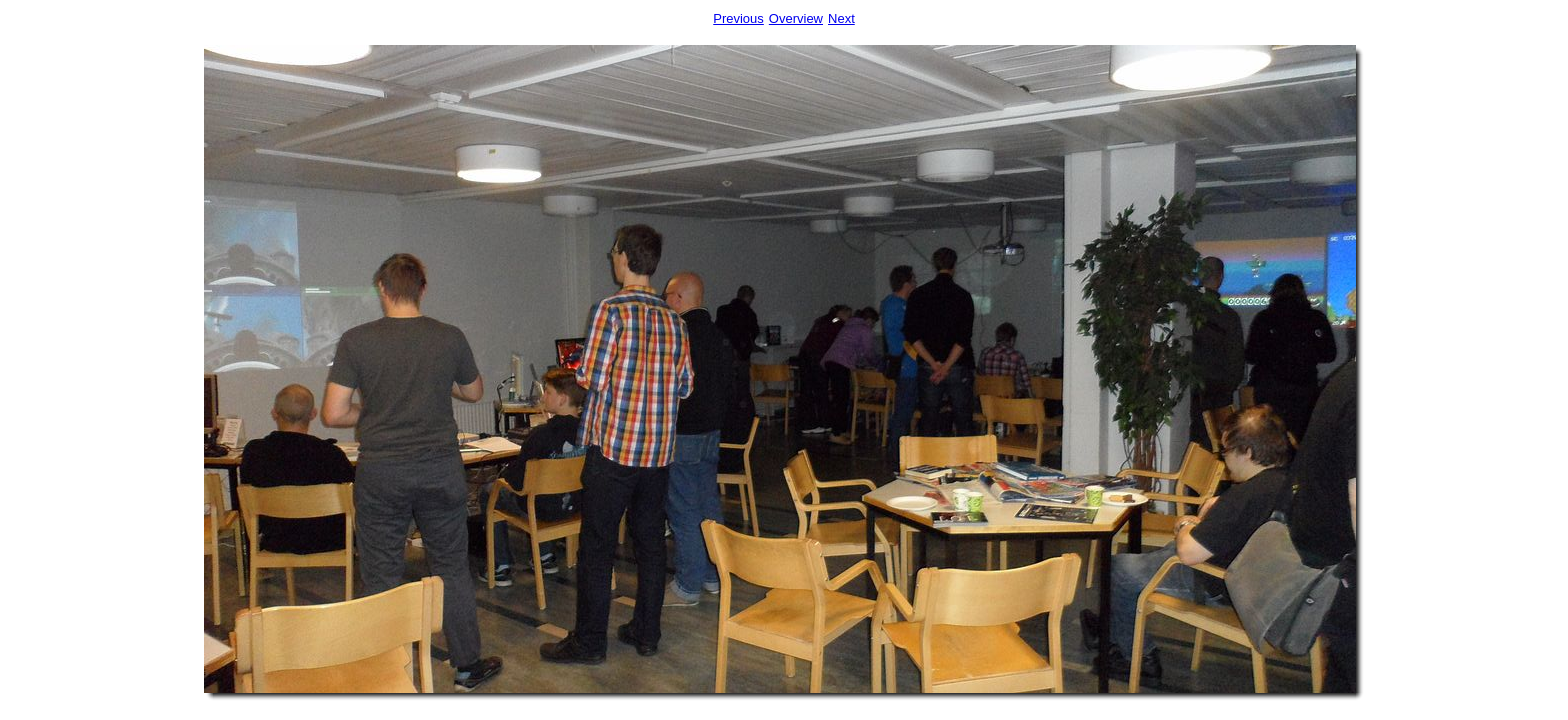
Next (841, 18)
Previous (738, 18)
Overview (796, 18)
